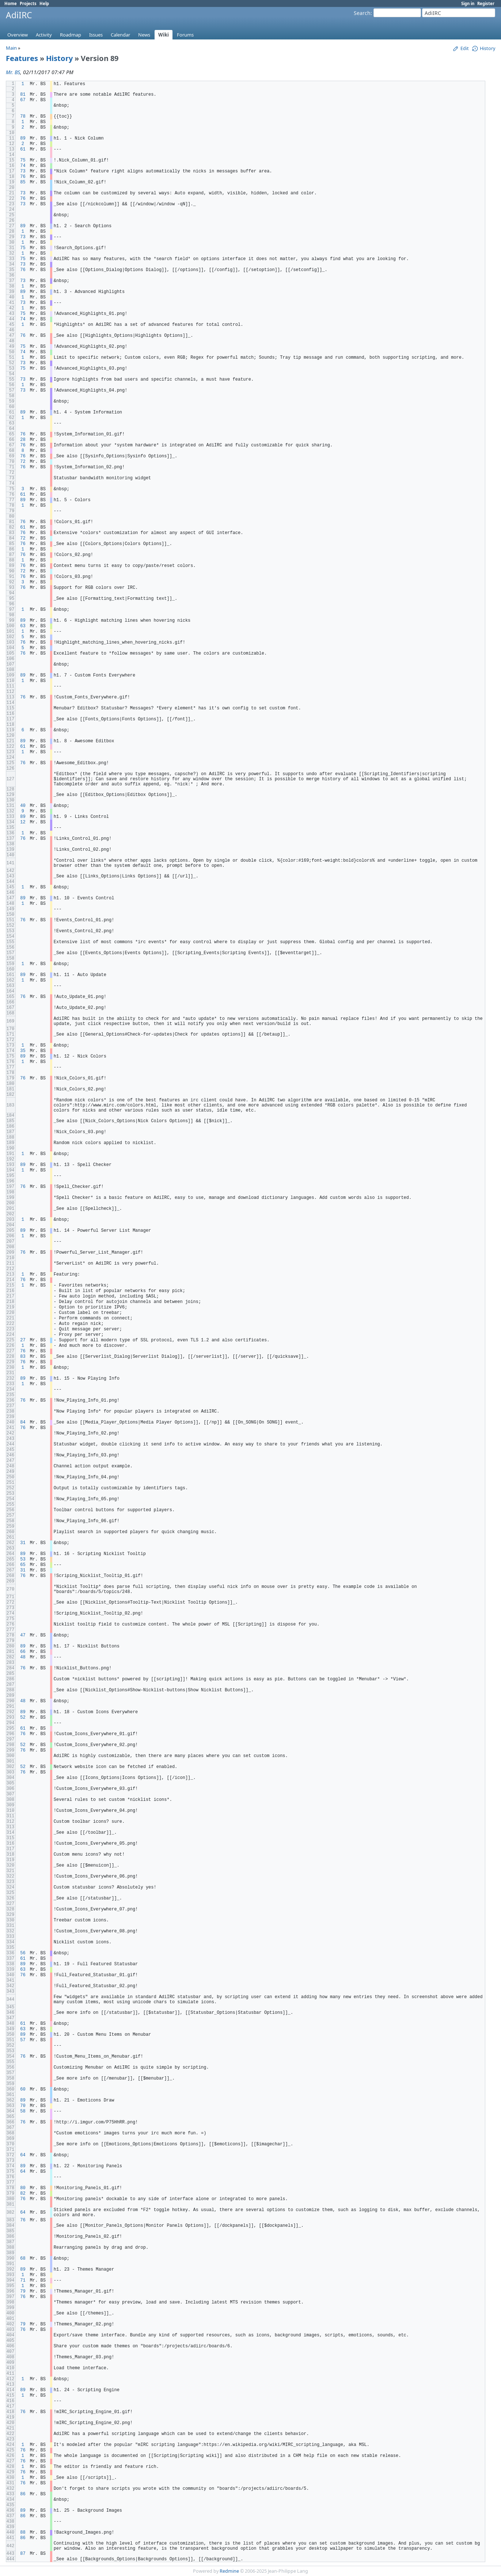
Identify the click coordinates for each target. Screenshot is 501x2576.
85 (22, 182)
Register (485, 3)
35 (22, 1050)
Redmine (229, 2571)
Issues (96, 34)
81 (22, 94)
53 (22, 1559)
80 (22, 2188)
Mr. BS (13, 72)
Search (362, 12)
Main (11, 48)
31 (22, 1543)
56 (22, 1953)
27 (22, 1340)
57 (22, 2040)
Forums (185, 34)
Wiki (163, 34)
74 (22, 165)
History (59, 58)
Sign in (467, 3)
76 (22, 176)
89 (22, 138)
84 (22, 1422)
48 (22, 1657)
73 (22, 171)
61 (22, 149)
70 (22, 2105)
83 (22, 1356)
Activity (44, 34)
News (144, 34)
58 (22, 2111)
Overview (17, 34)
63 (22, 626)
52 (22, 1717)
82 (22, 2193)
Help (44, 3)
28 (22, 439)
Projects (28, 3)
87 (22, 2553)
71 (22, 2280)
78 (22, 116)
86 (22, 2494)
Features (22, 58)
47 (22, 1635)
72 (22, 461)
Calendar (120, 34)
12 (22, 822)
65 (22, 1564)
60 (22, 2089)
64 (22, 2155)
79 (22, 2291)
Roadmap (70, 34)
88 (22, 2532)
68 (22, 2258)
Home (10, 3)
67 (22, 100)
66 (22, 1651)
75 (22, 160)
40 (22, 805)
